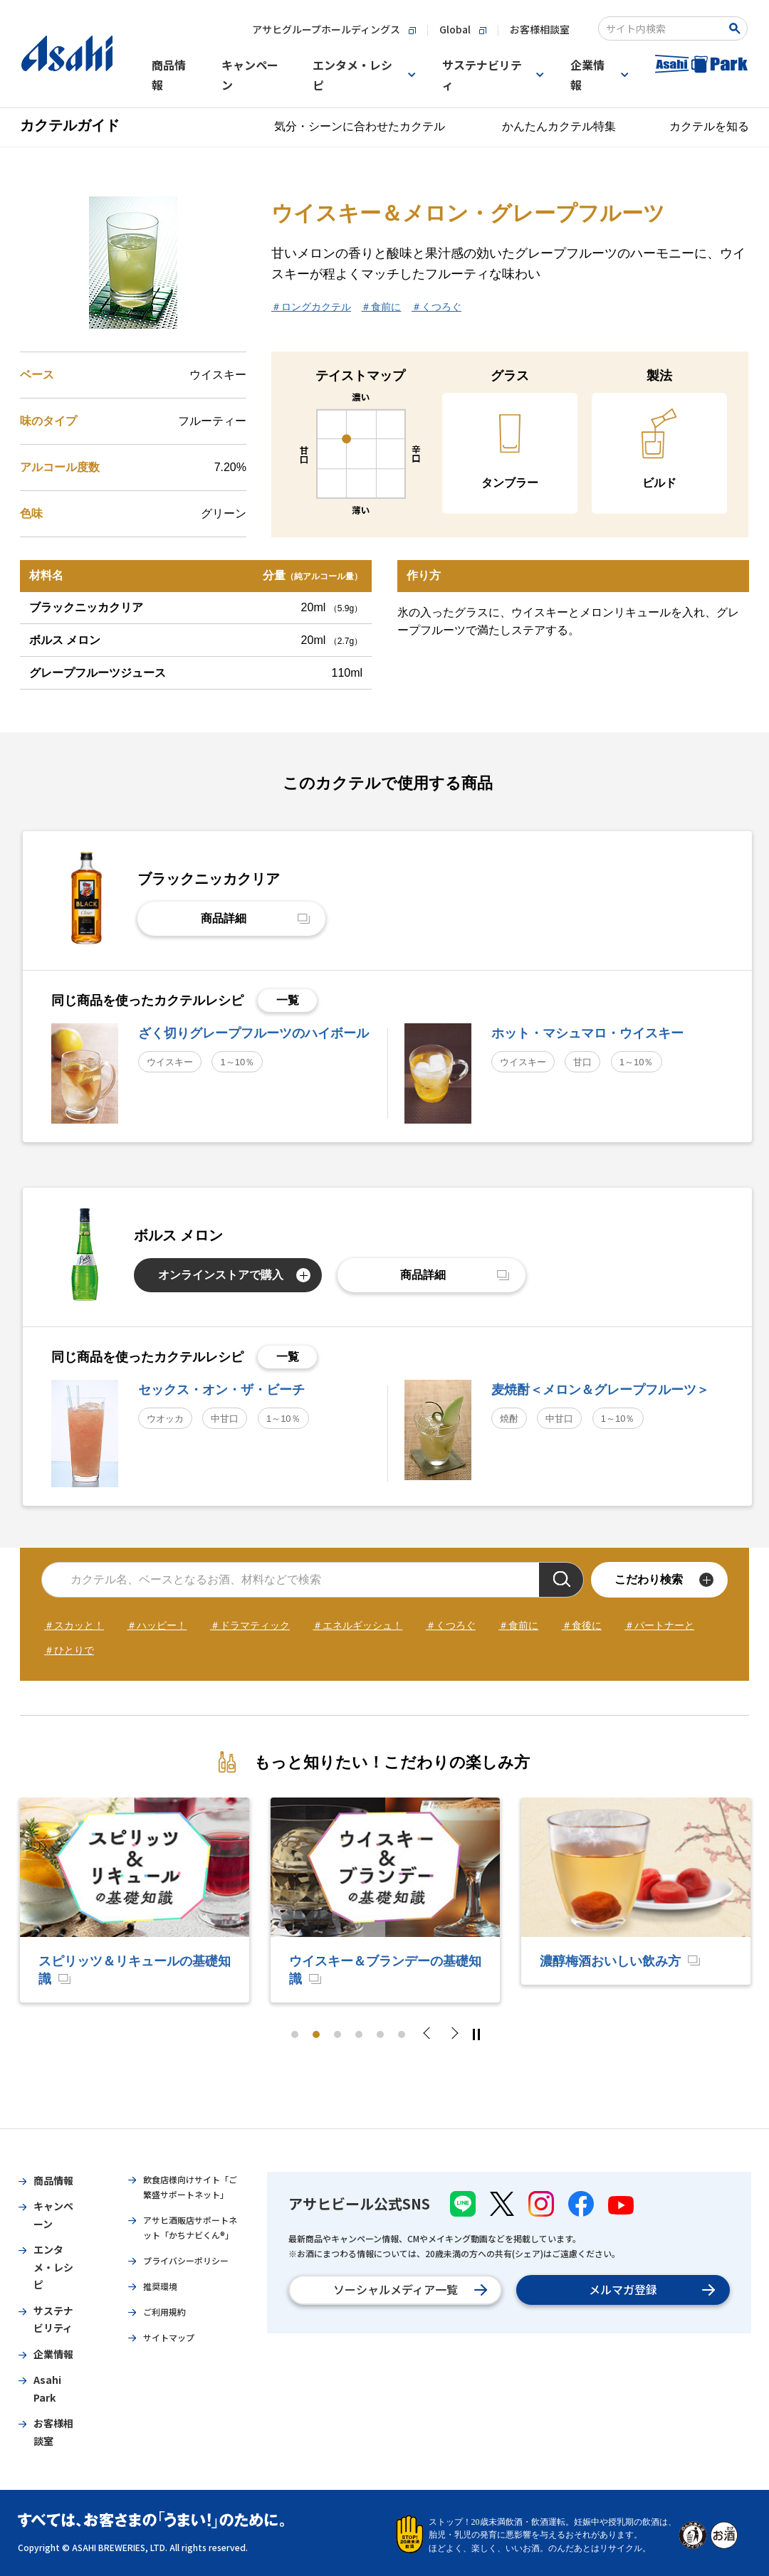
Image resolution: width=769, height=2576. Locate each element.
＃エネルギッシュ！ (357, 1625)
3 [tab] (337, 2034)
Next (453, 2034)
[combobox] (663, 28)
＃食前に (381, 306)
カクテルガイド (70, 125)
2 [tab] (316, 2034)
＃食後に (582, 1625)
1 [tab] (294, 2034)
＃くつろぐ (436, 306)
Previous (430, 2034)
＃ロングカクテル (311, 306)
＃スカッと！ (74, 1625)
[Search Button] (737, 28)
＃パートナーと (659, 1625)
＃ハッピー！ (157, 1625)
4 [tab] (358, 2034)
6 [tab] (401, 2034)
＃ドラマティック (250, 1625)
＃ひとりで (69, 1650)
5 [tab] (380, 2034)
